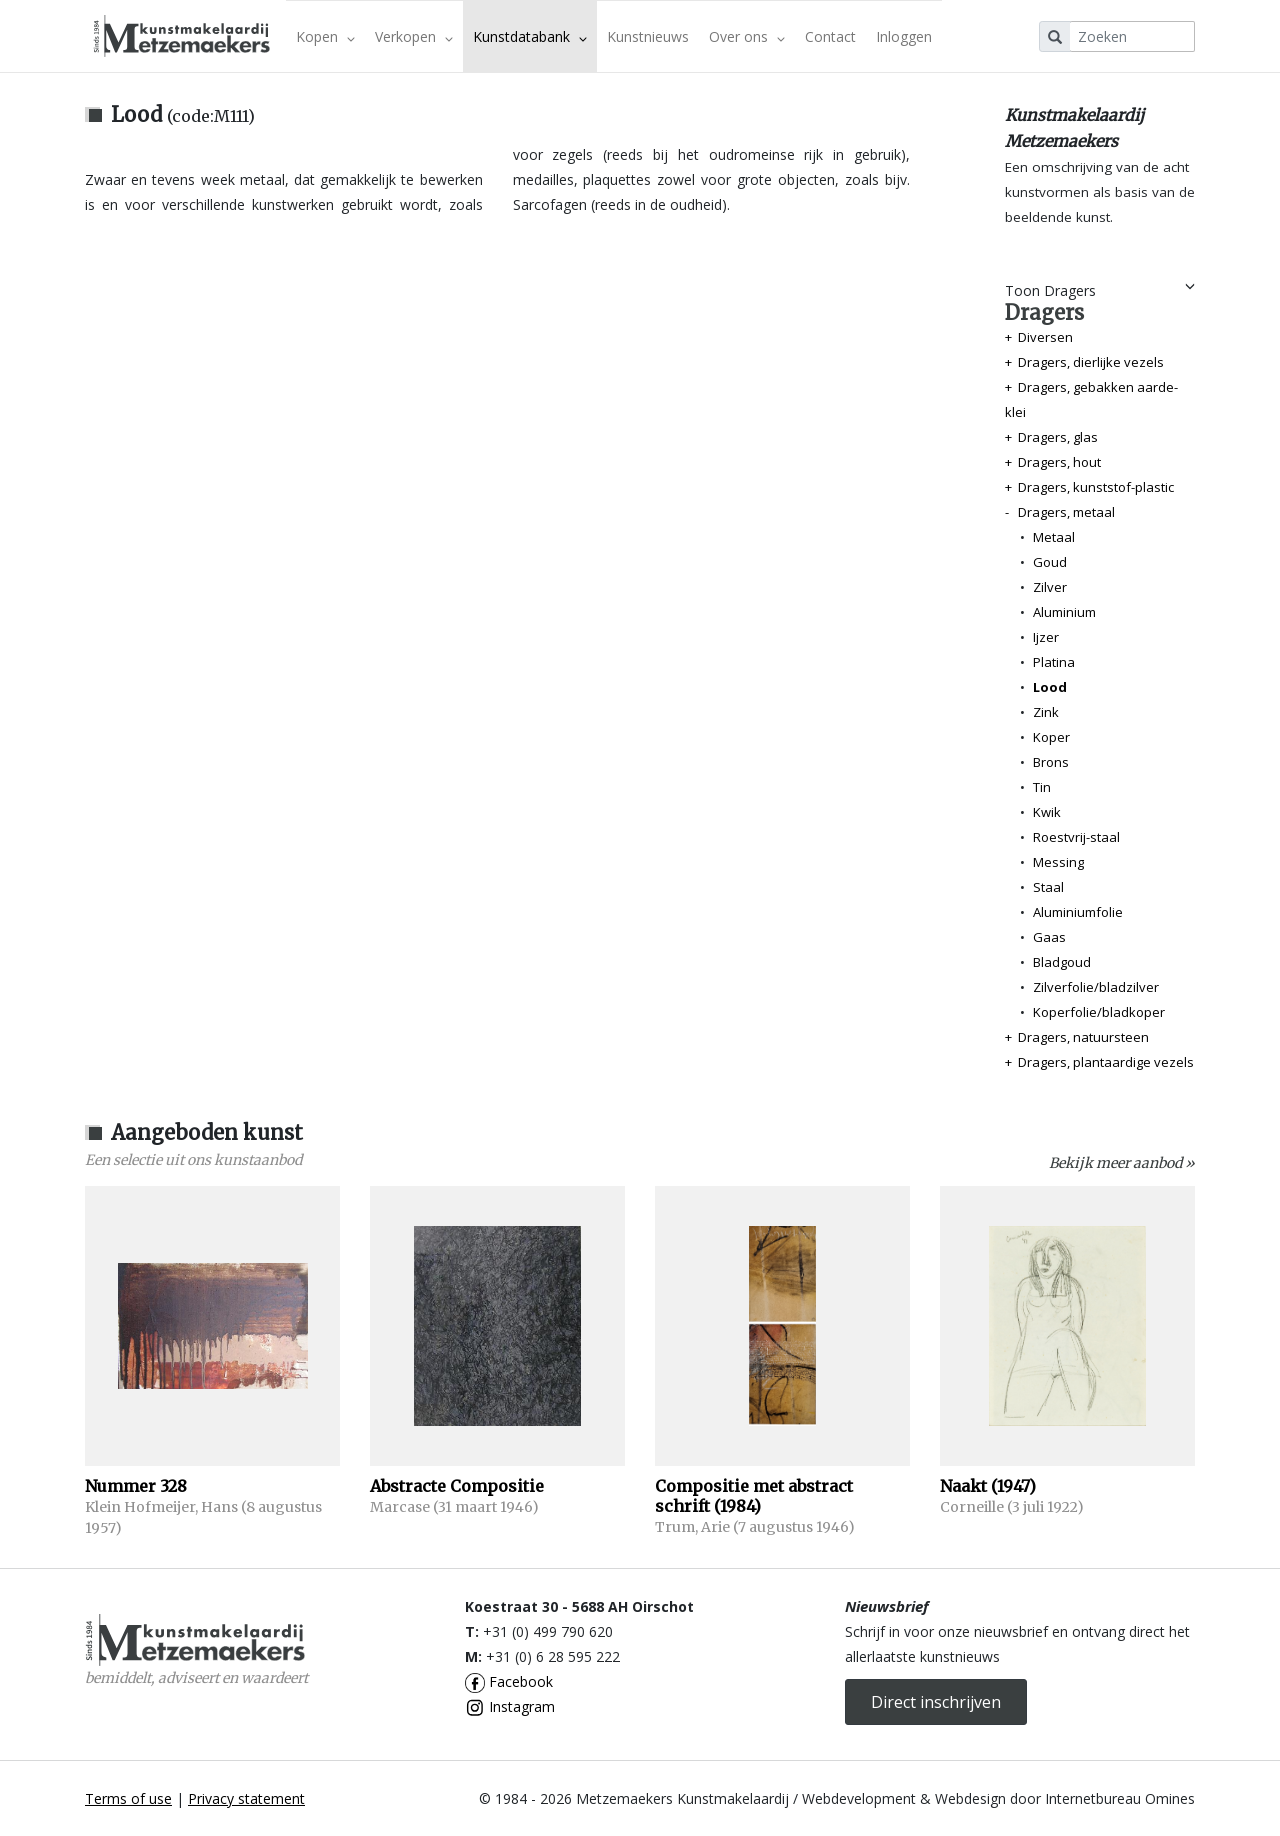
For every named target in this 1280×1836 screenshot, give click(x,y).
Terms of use (128, 1798)
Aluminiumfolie (1078, 912)
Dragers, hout (1059, 462)
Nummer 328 (136, 1486)
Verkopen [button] (414, 36)
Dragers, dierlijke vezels (1091, 362)
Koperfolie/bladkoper (1099, 1012)
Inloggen (904, 36)
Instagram (510, 1706)
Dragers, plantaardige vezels (1106, 1062)
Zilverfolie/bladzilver (1096, 987)
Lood (1050, 687)
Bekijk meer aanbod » (1122, 1163)
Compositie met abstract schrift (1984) (754, 1496)
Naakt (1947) (988, 1486)
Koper (1051, 737)
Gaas (1049, 937)
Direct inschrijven (936, 1702)
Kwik (1047, 812)
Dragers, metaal (1066, 512)
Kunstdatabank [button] (530, 36)
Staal (1048, 887)
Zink (1046, 712)
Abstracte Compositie (457, 1486)
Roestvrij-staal (1076, 837)
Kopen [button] (325, 36)
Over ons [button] (747, 36)
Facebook (509, 1681)
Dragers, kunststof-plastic (1096, 487)
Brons (1051, 762)
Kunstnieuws (648, 36)
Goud (1050, 562)
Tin (1042, 787)
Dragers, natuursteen (1083, 1037)
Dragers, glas (1058, 437)
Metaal (1054, 537)
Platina (1054, 662)
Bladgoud (1062, 962)
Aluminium (1064, 612)
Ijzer (1046, 637)
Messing (1058, 862)
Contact (830, 36)
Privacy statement (246, 1798)
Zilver (1050, 587)
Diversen (1045, 337)
